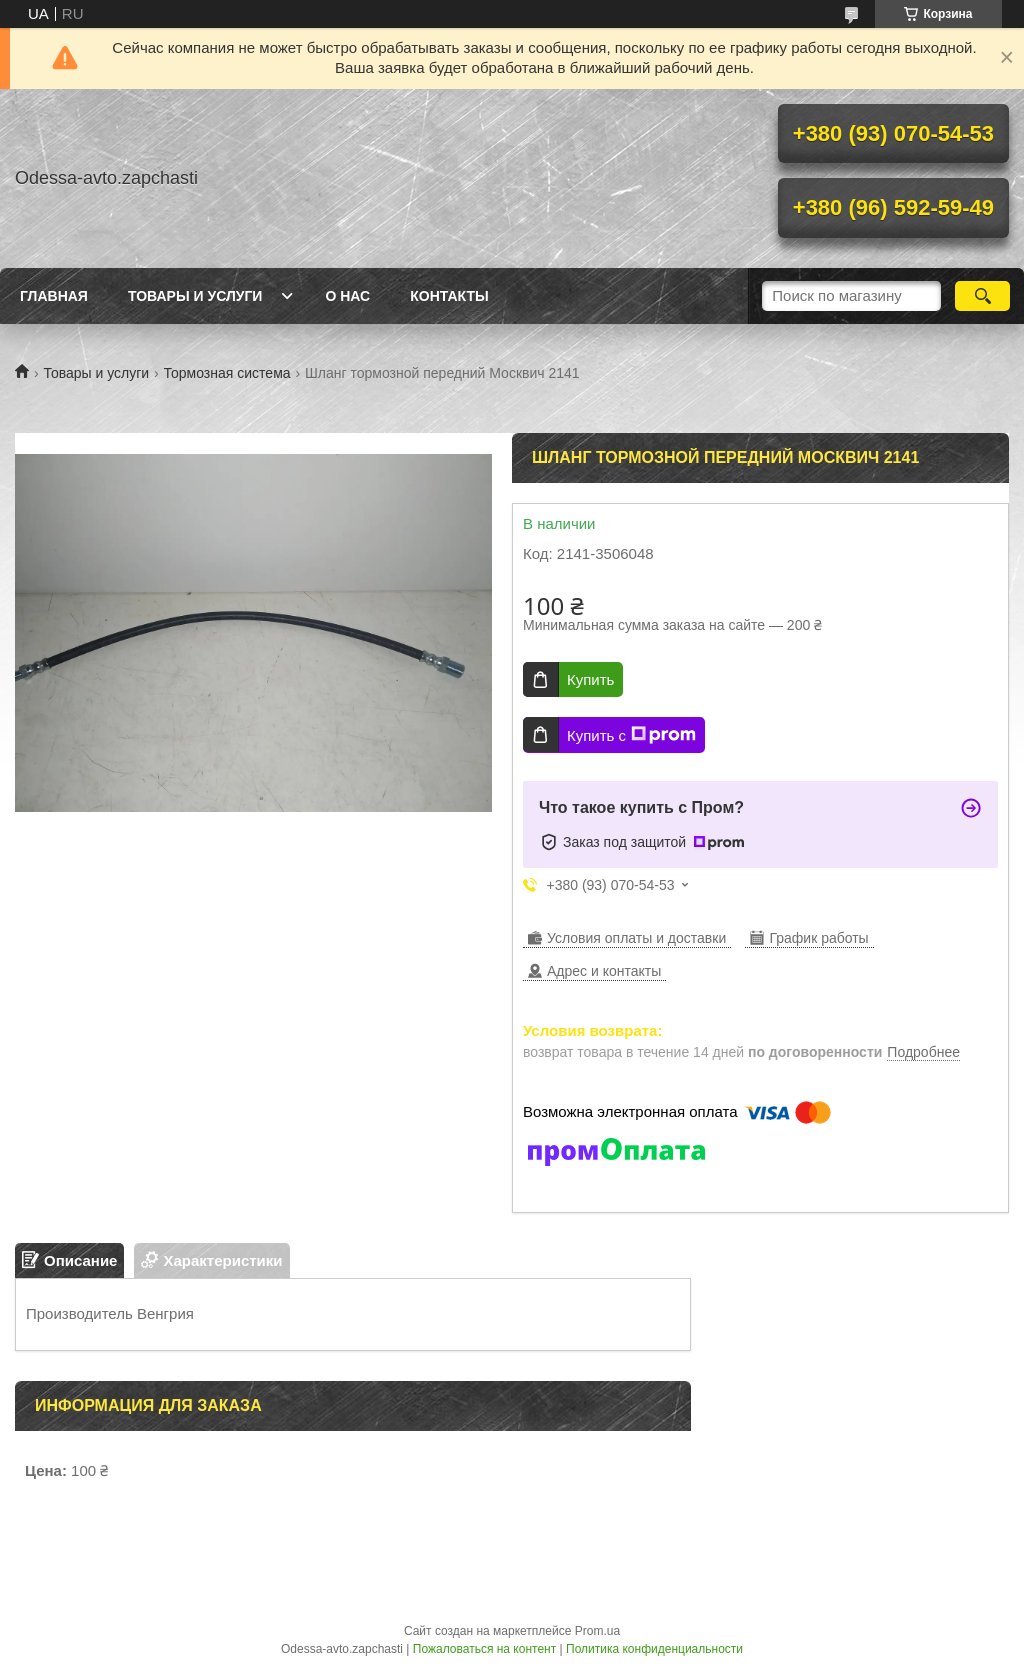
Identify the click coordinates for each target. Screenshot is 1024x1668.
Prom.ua (597, 1631)
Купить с (631, 735)
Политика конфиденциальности (654, 1649)
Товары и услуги (195, 296)
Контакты (449, 296)
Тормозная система (227, 373)
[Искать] (982, 296)
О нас (347, 296)
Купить (590, 679)
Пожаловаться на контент (484, 1649)
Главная (54, 296)
